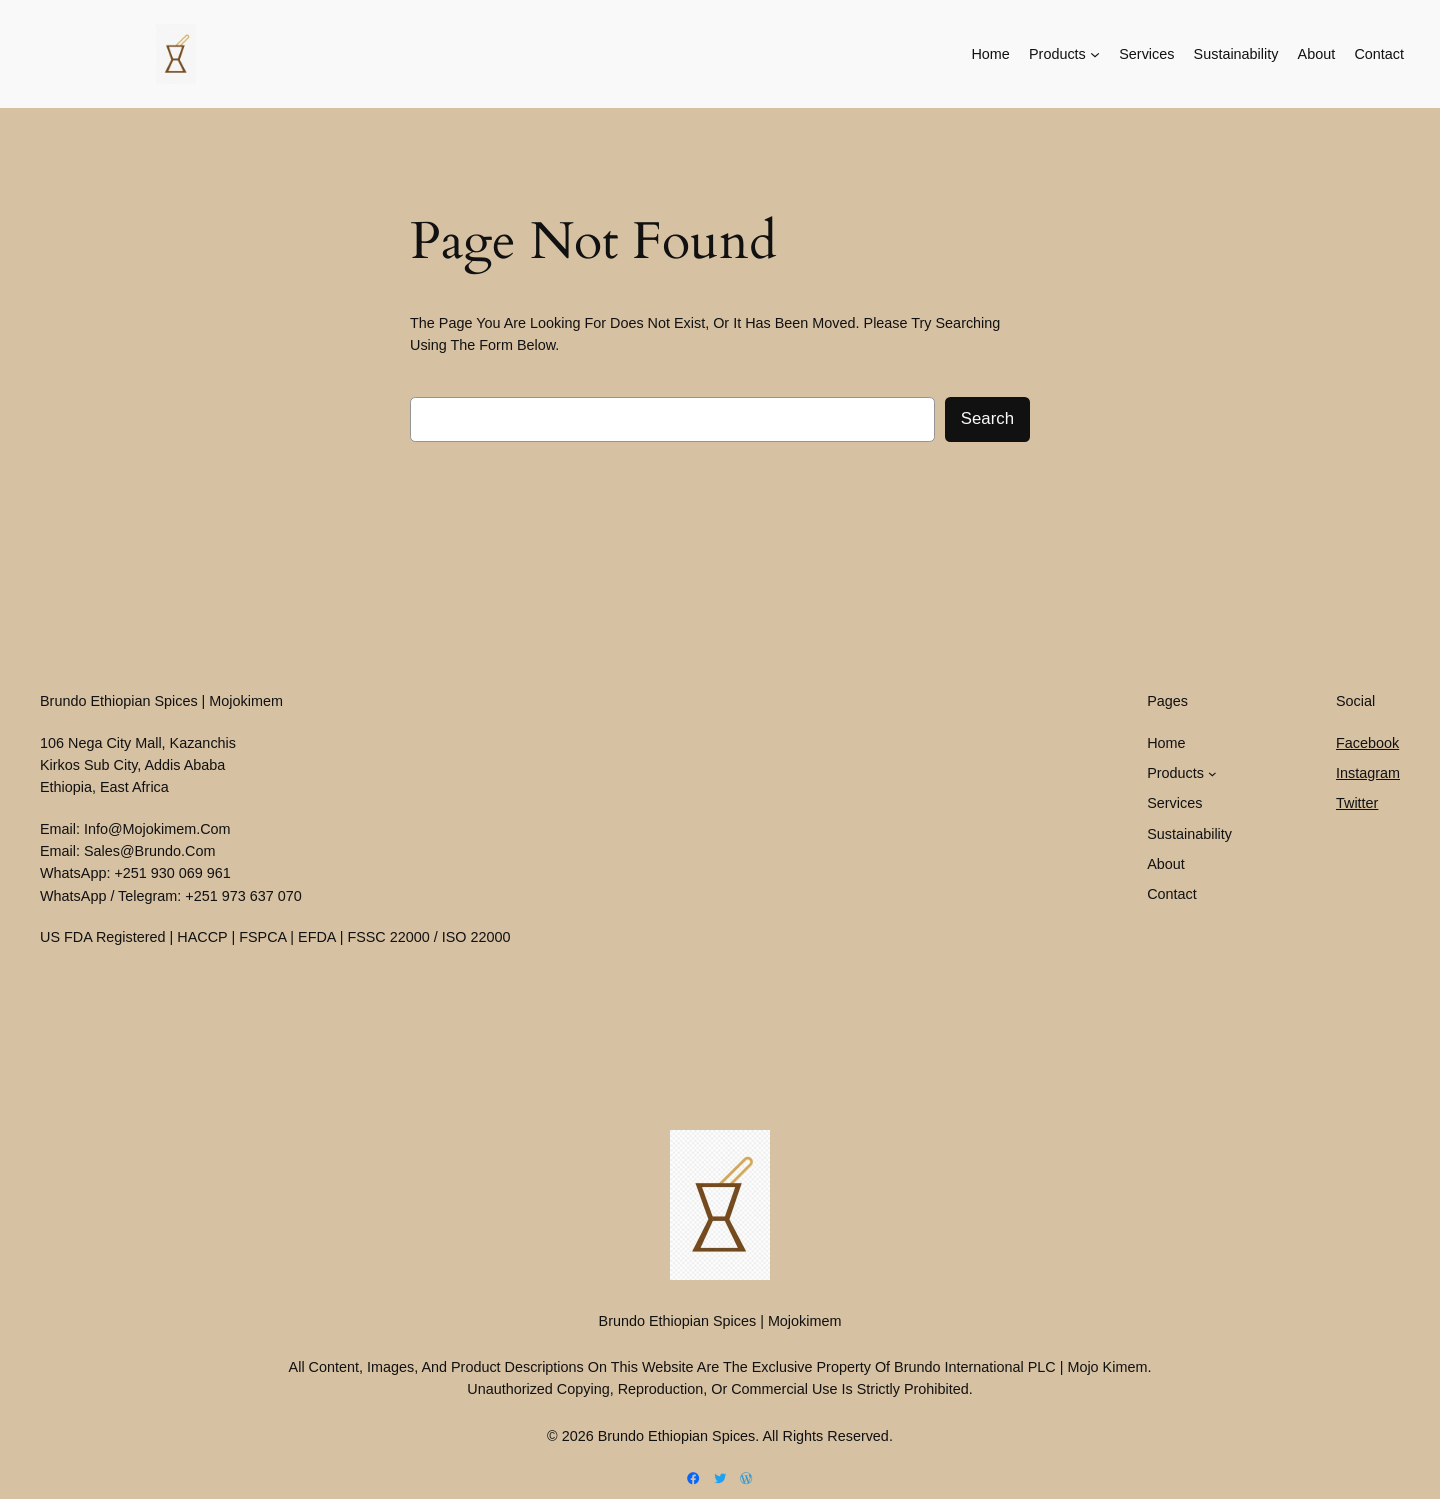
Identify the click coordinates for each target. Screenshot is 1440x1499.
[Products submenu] (1095, 54)
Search (987, 418)
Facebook (1367, 743)
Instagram (1368, 773)
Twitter (1357, 803)
